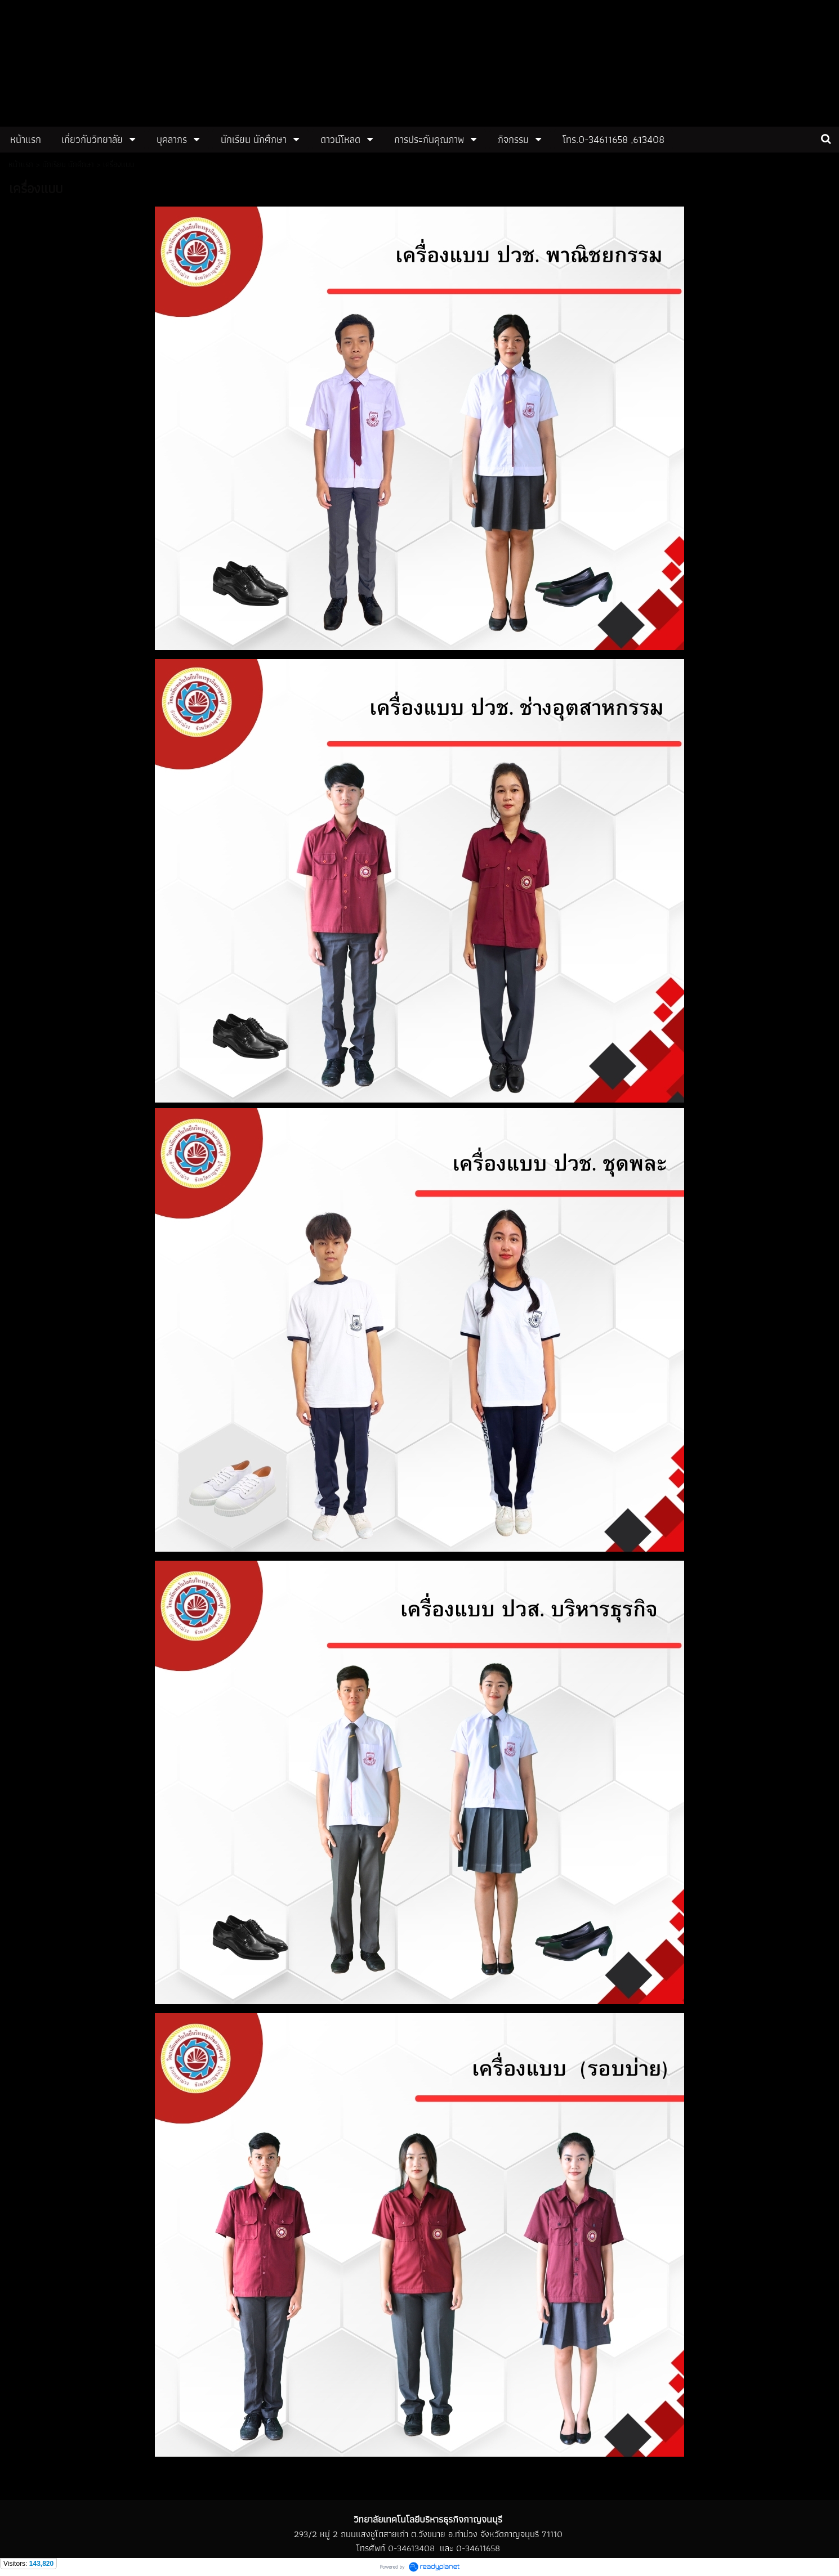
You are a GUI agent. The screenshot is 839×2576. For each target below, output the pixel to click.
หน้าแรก (20, 164)
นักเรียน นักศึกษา (68, 164)
